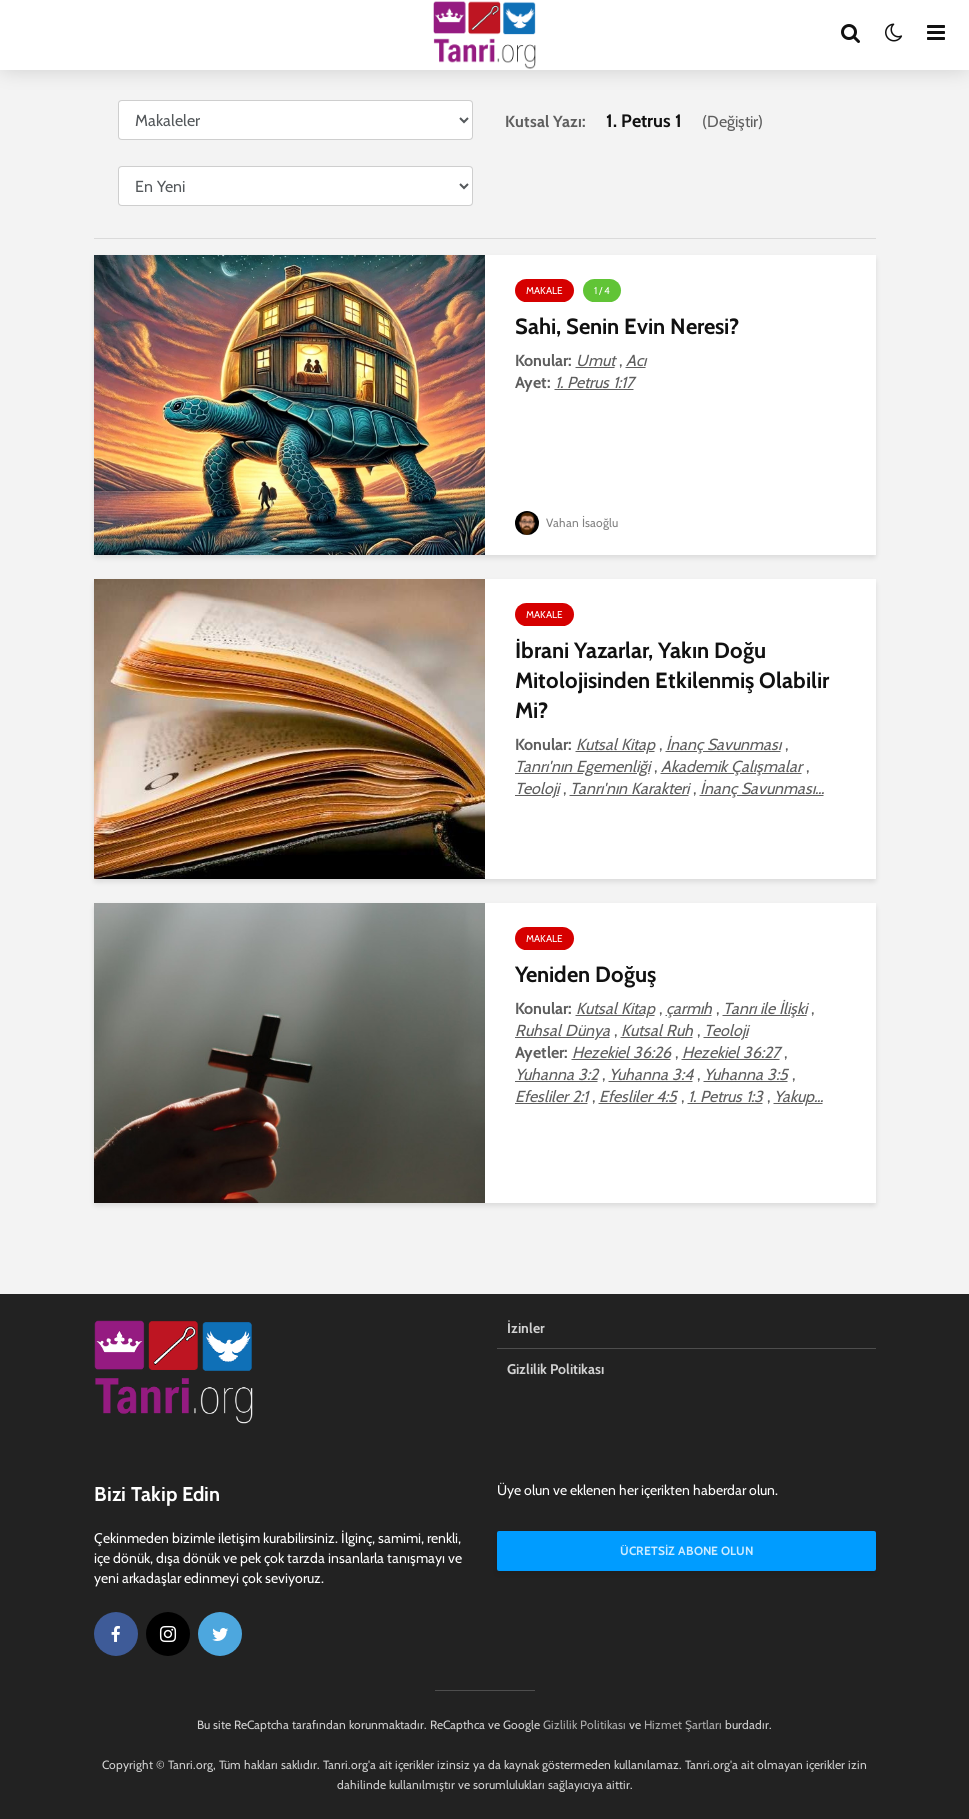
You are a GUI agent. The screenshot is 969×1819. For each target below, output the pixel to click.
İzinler (526, 1328)
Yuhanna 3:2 (556, 1074)
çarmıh (689, 1008)
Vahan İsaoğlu (566, 522)
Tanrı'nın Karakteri (629, 788)
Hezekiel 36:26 (621, 1052)
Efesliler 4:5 (638, 1096)
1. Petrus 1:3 (725, 1096)
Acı (636, 360)
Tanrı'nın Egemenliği (582, 766)
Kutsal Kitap (615, 744)
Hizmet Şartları (683, 1724)
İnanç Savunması (723, 744)
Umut (595, 360)
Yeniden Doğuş (585, 974)
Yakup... (798, 1096)
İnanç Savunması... (762, 788)
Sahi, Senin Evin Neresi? (627, 326)
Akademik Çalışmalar (731, 766)
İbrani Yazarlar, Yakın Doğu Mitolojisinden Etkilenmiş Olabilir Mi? (672, 680)
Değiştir (732, 121)
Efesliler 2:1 (551, 1096)
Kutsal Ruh (657, 1030)
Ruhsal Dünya (562, 1030)
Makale (544, 290)
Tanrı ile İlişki (765, 1008)
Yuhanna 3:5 (746, 1074)
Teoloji (537, 788)
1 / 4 (602, 290)
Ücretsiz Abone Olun (686, 1550)
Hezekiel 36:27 (731, 1052)
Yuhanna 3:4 (651, 1074)
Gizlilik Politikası (555, 1369)
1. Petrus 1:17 (594, 382)
